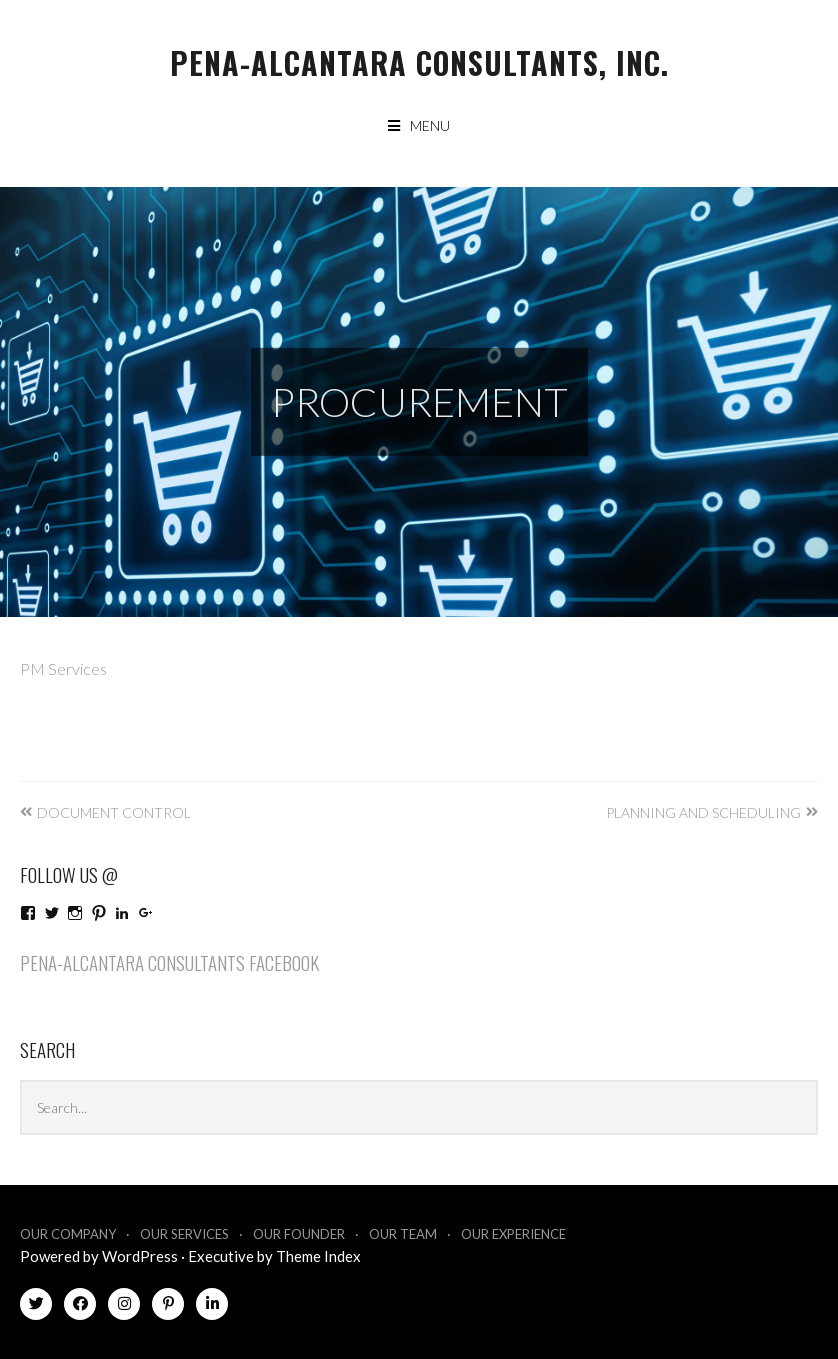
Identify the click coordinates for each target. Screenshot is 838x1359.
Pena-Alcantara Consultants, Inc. (419, 62)
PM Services (63, 668)
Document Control (114, 812)
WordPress (140, 1256)
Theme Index (318, 1256)
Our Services (184, 1234)
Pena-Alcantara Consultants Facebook (169, 962)
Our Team (403, 1234)
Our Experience (513, 1234)
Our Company (68, 1234)
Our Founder (299, 1234)
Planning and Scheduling (703, 812)
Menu (430, 125)
